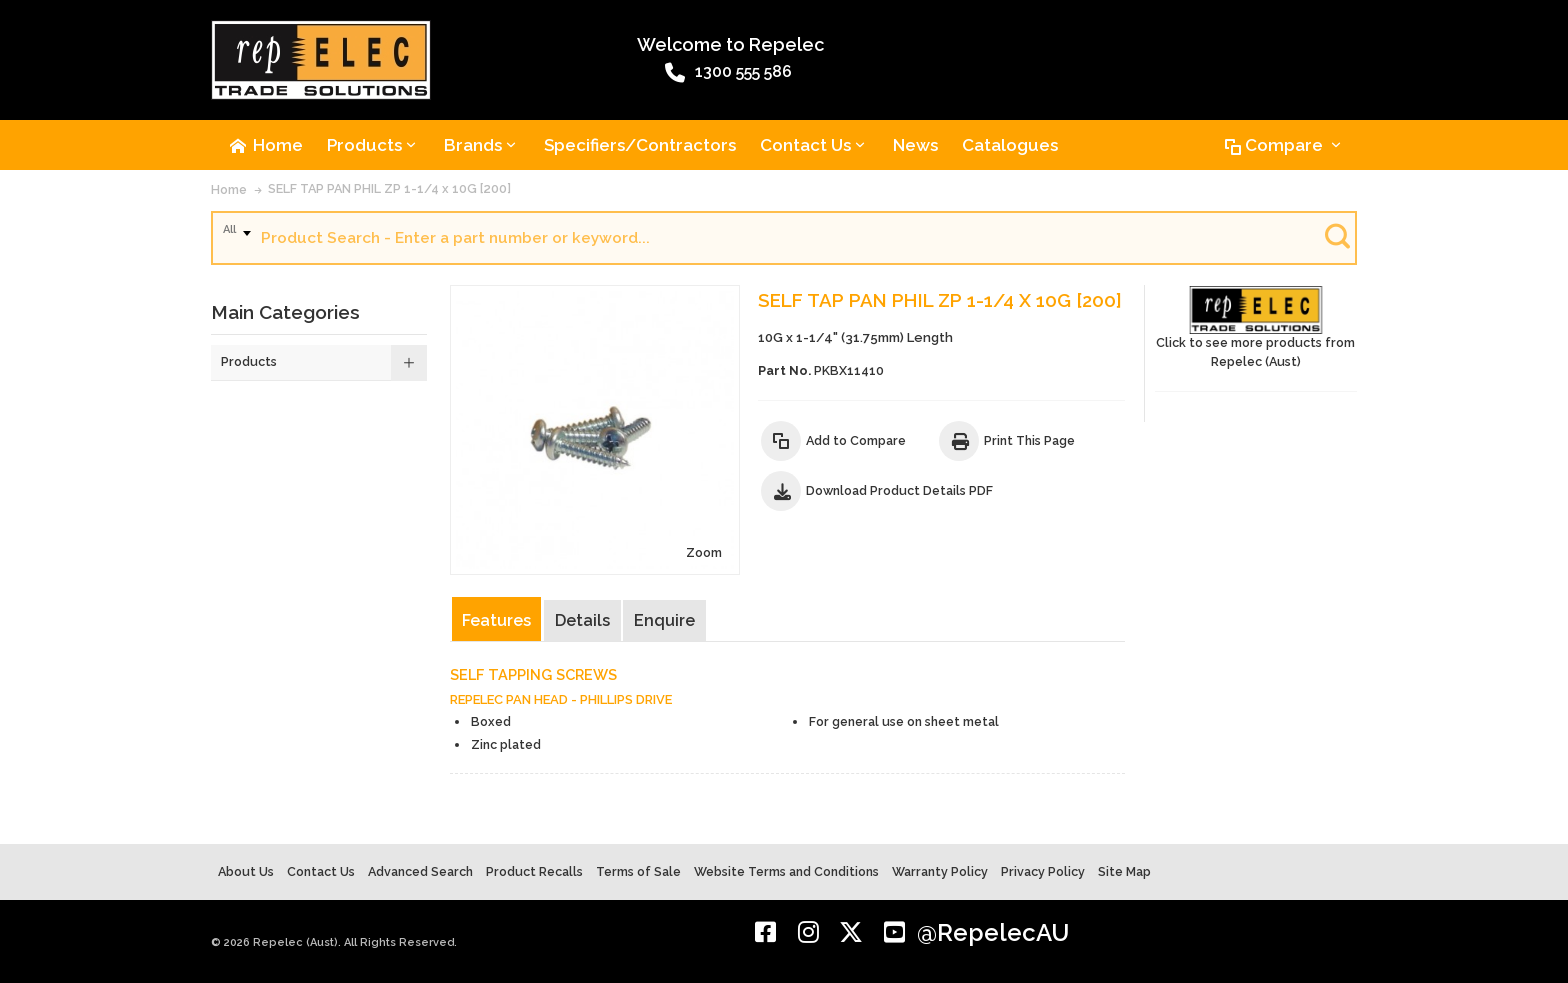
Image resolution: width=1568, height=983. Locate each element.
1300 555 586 (728, 73)
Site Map (1124, 871)
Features (496, 620)
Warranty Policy (940, 871)
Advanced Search (420, 871)
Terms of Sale (638, 871)
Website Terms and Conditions (786, 871)
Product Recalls (534, 871)
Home (229, 189)
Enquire (664, 620)
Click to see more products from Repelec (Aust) (1256, 327)
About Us (246, 871)
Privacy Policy (1043, 871)
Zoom (704, 552)
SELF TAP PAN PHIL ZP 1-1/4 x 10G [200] (389, 188)
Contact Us (321, 871)
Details (582, 620)
